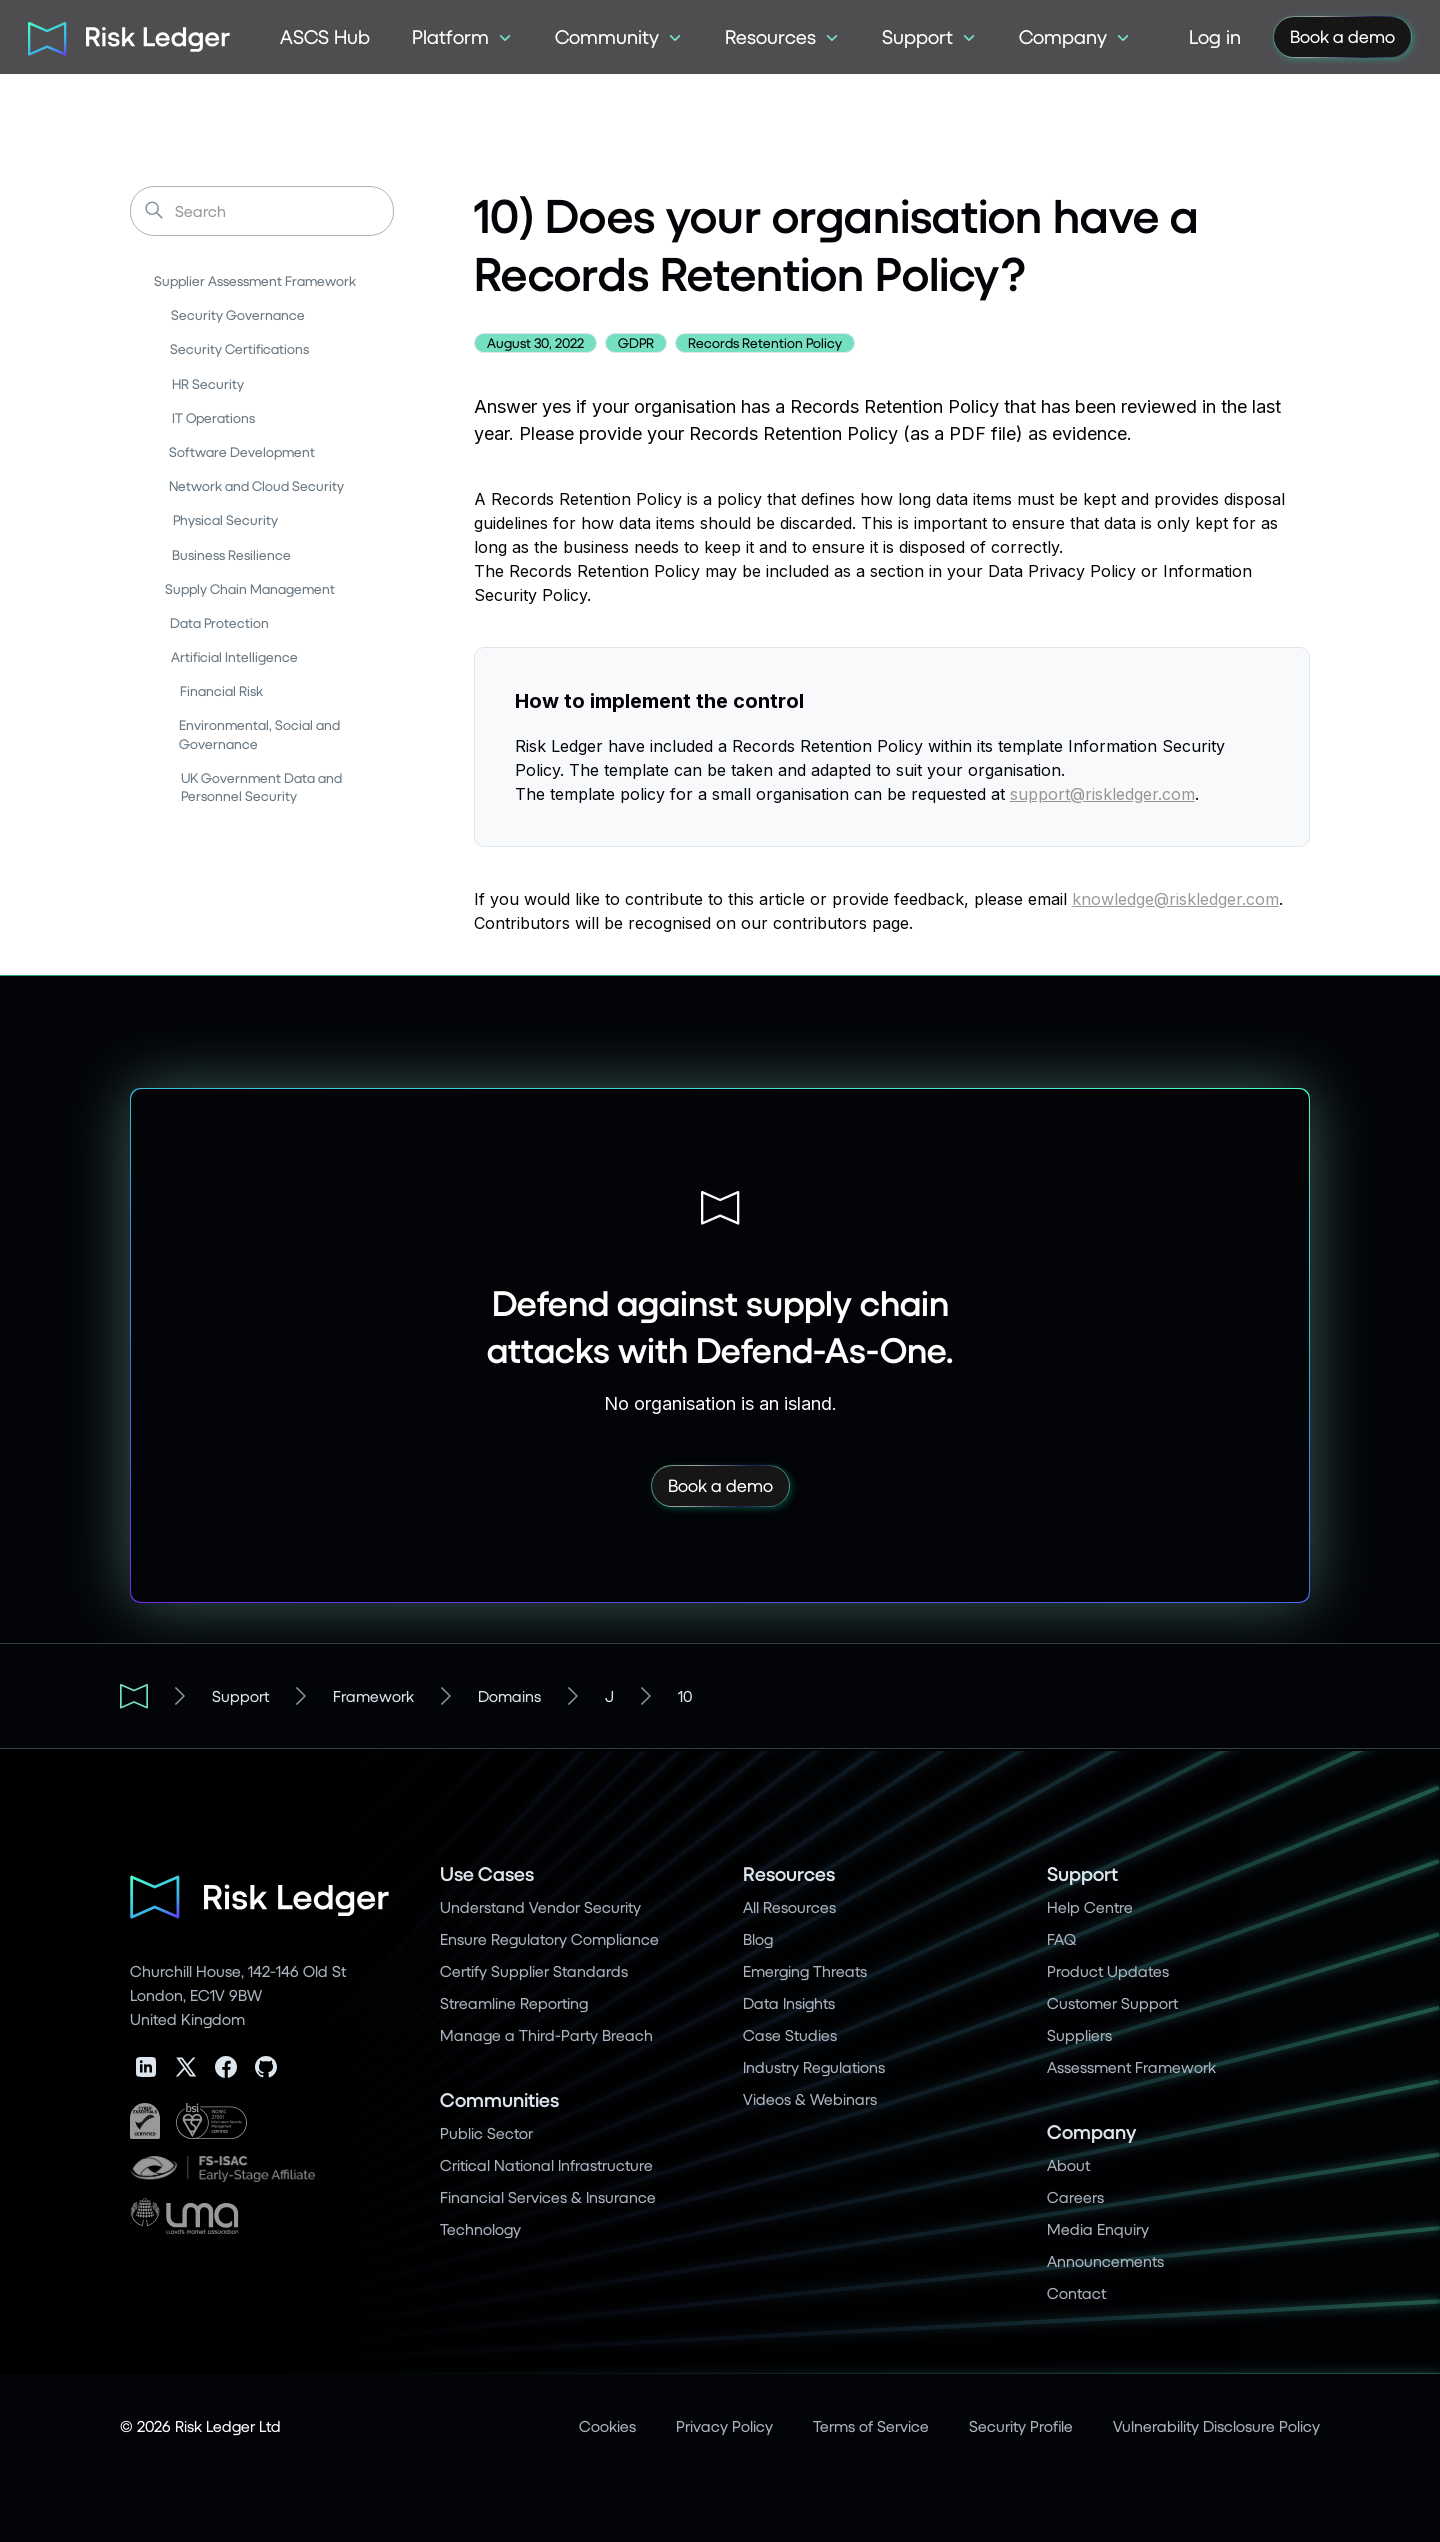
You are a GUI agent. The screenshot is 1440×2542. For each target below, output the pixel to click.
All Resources (789, 1906)
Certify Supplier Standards (534, 1970)
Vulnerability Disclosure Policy (1216, 2425)
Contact (1076, 2292)
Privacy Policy (724, 2425)
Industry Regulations (814, 2066)
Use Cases (487, 1873)
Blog (758, 1938)
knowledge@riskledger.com (1175, 899)
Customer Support (1112, 2002)
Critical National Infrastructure (546, 2164)
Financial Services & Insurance (548, 2196)
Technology (480, 2228)
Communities (499, 2099)
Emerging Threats (805, 1970)
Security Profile (1021, 2425)
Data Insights (789, 2002)
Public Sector (486, 2132)
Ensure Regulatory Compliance (549, 1938)
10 (685, 1695)
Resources (789, 1873)
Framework (373, 1695)
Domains (509, 1695)
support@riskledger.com (1102, 794)
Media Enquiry (1098, 2228)
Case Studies (790, 2034)
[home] (122, 37)
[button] (462, 37)
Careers (1075, 2196)
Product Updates (1108, 1970)
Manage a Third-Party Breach (546, 2034)
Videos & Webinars (810, 2098)
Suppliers (1079, 2034)
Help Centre (1090, 1906)
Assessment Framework (1131, 2066)
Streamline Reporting (514, 2002)
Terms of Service (871, 2425)
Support (240, 1695)
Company (1091, 2131)
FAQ (1061, 1938)
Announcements (1105, 2260)
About (1068, 2164)
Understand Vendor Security (540, 1906)
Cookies (607, 2425)
